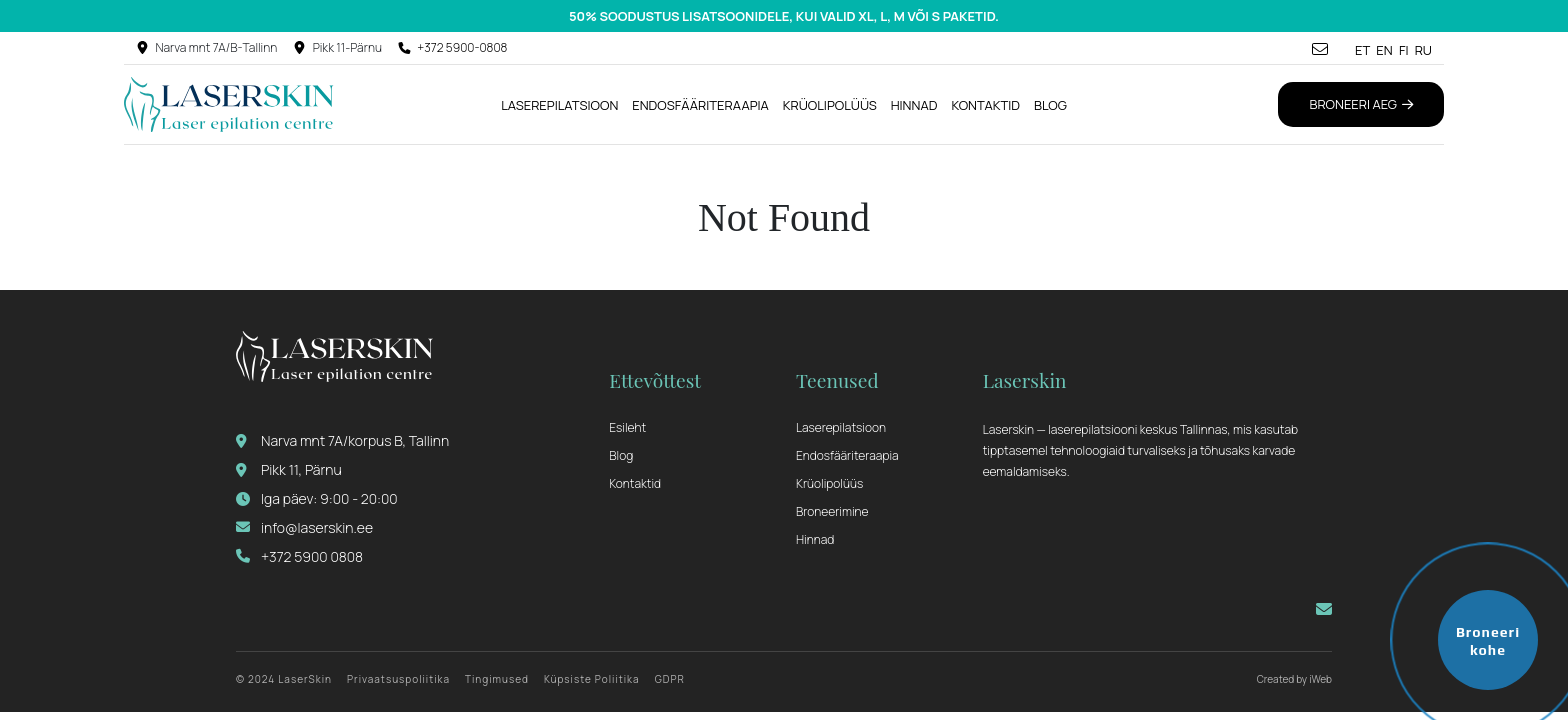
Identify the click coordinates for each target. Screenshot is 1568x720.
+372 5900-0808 (462, 47)
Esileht (627, 427)
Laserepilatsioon (559, 105)
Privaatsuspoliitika (398, 679)
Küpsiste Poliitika (592, 679)
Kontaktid (985, 105)
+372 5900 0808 (299, 556)
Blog (1050, 105)
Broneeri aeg (1361, 104)
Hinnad (914, 105)
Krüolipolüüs (830, 105)
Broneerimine (832, 511)
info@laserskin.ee (304, 527)
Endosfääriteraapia (700, 105)
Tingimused (497, 679)
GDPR (670, 679)
